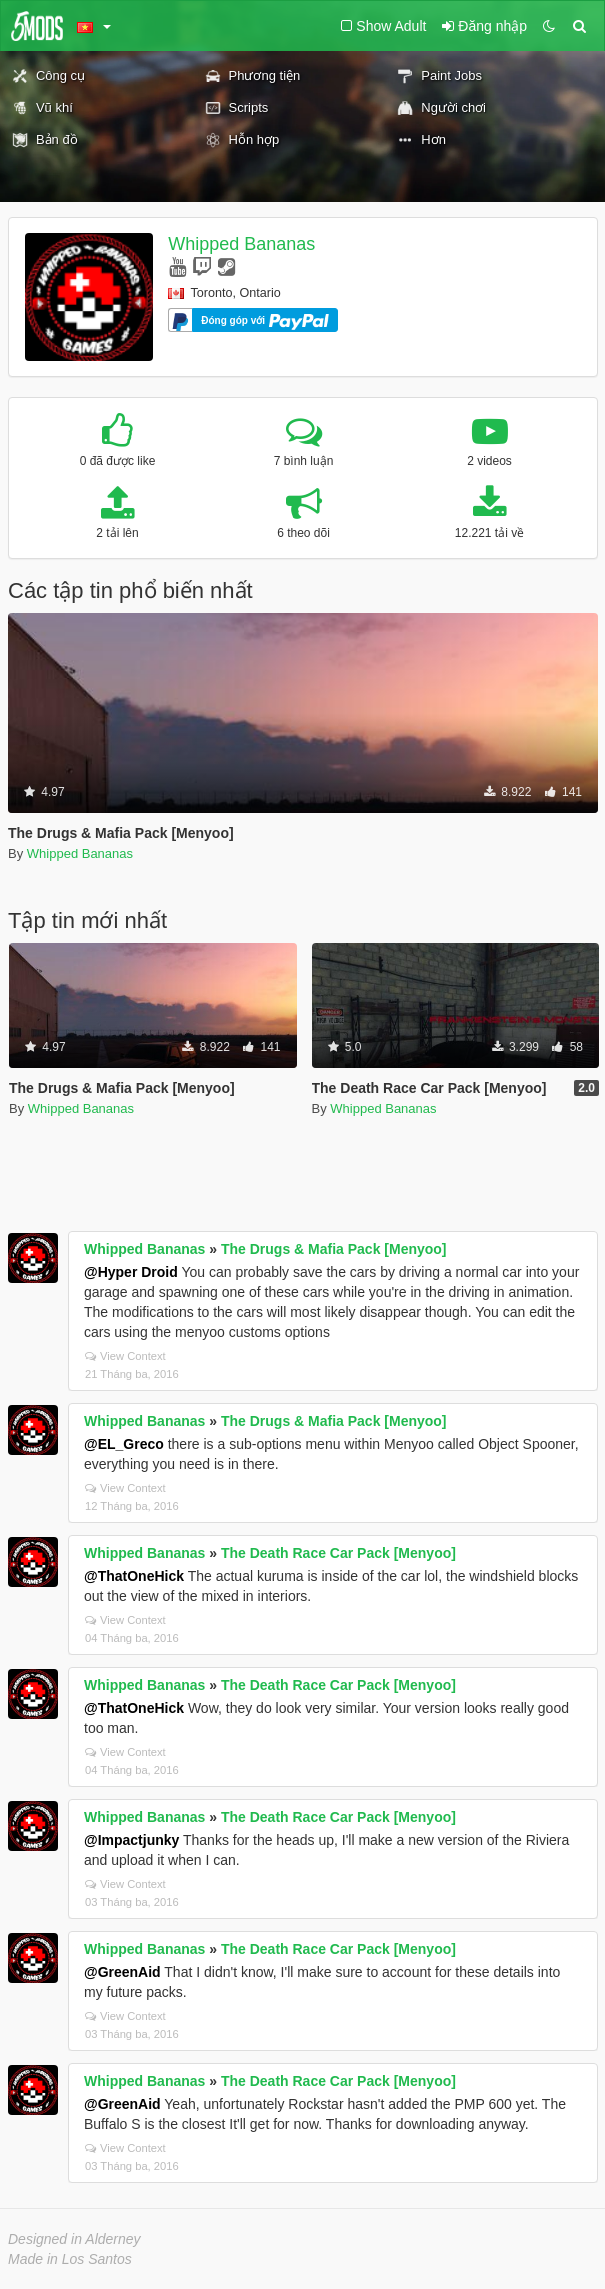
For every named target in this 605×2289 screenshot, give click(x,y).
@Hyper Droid (131, 1272)
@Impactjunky (131, 1840)
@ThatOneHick (134, 1576)
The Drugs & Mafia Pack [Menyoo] (334, 1249)
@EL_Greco (124, 1444)
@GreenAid (122, 1972)
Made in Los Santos (70, 2259)
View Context (125, 1356)
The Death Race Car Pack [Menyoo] (338, 1553)
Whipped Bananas (241, 244)
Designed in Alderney (74, 2239)
